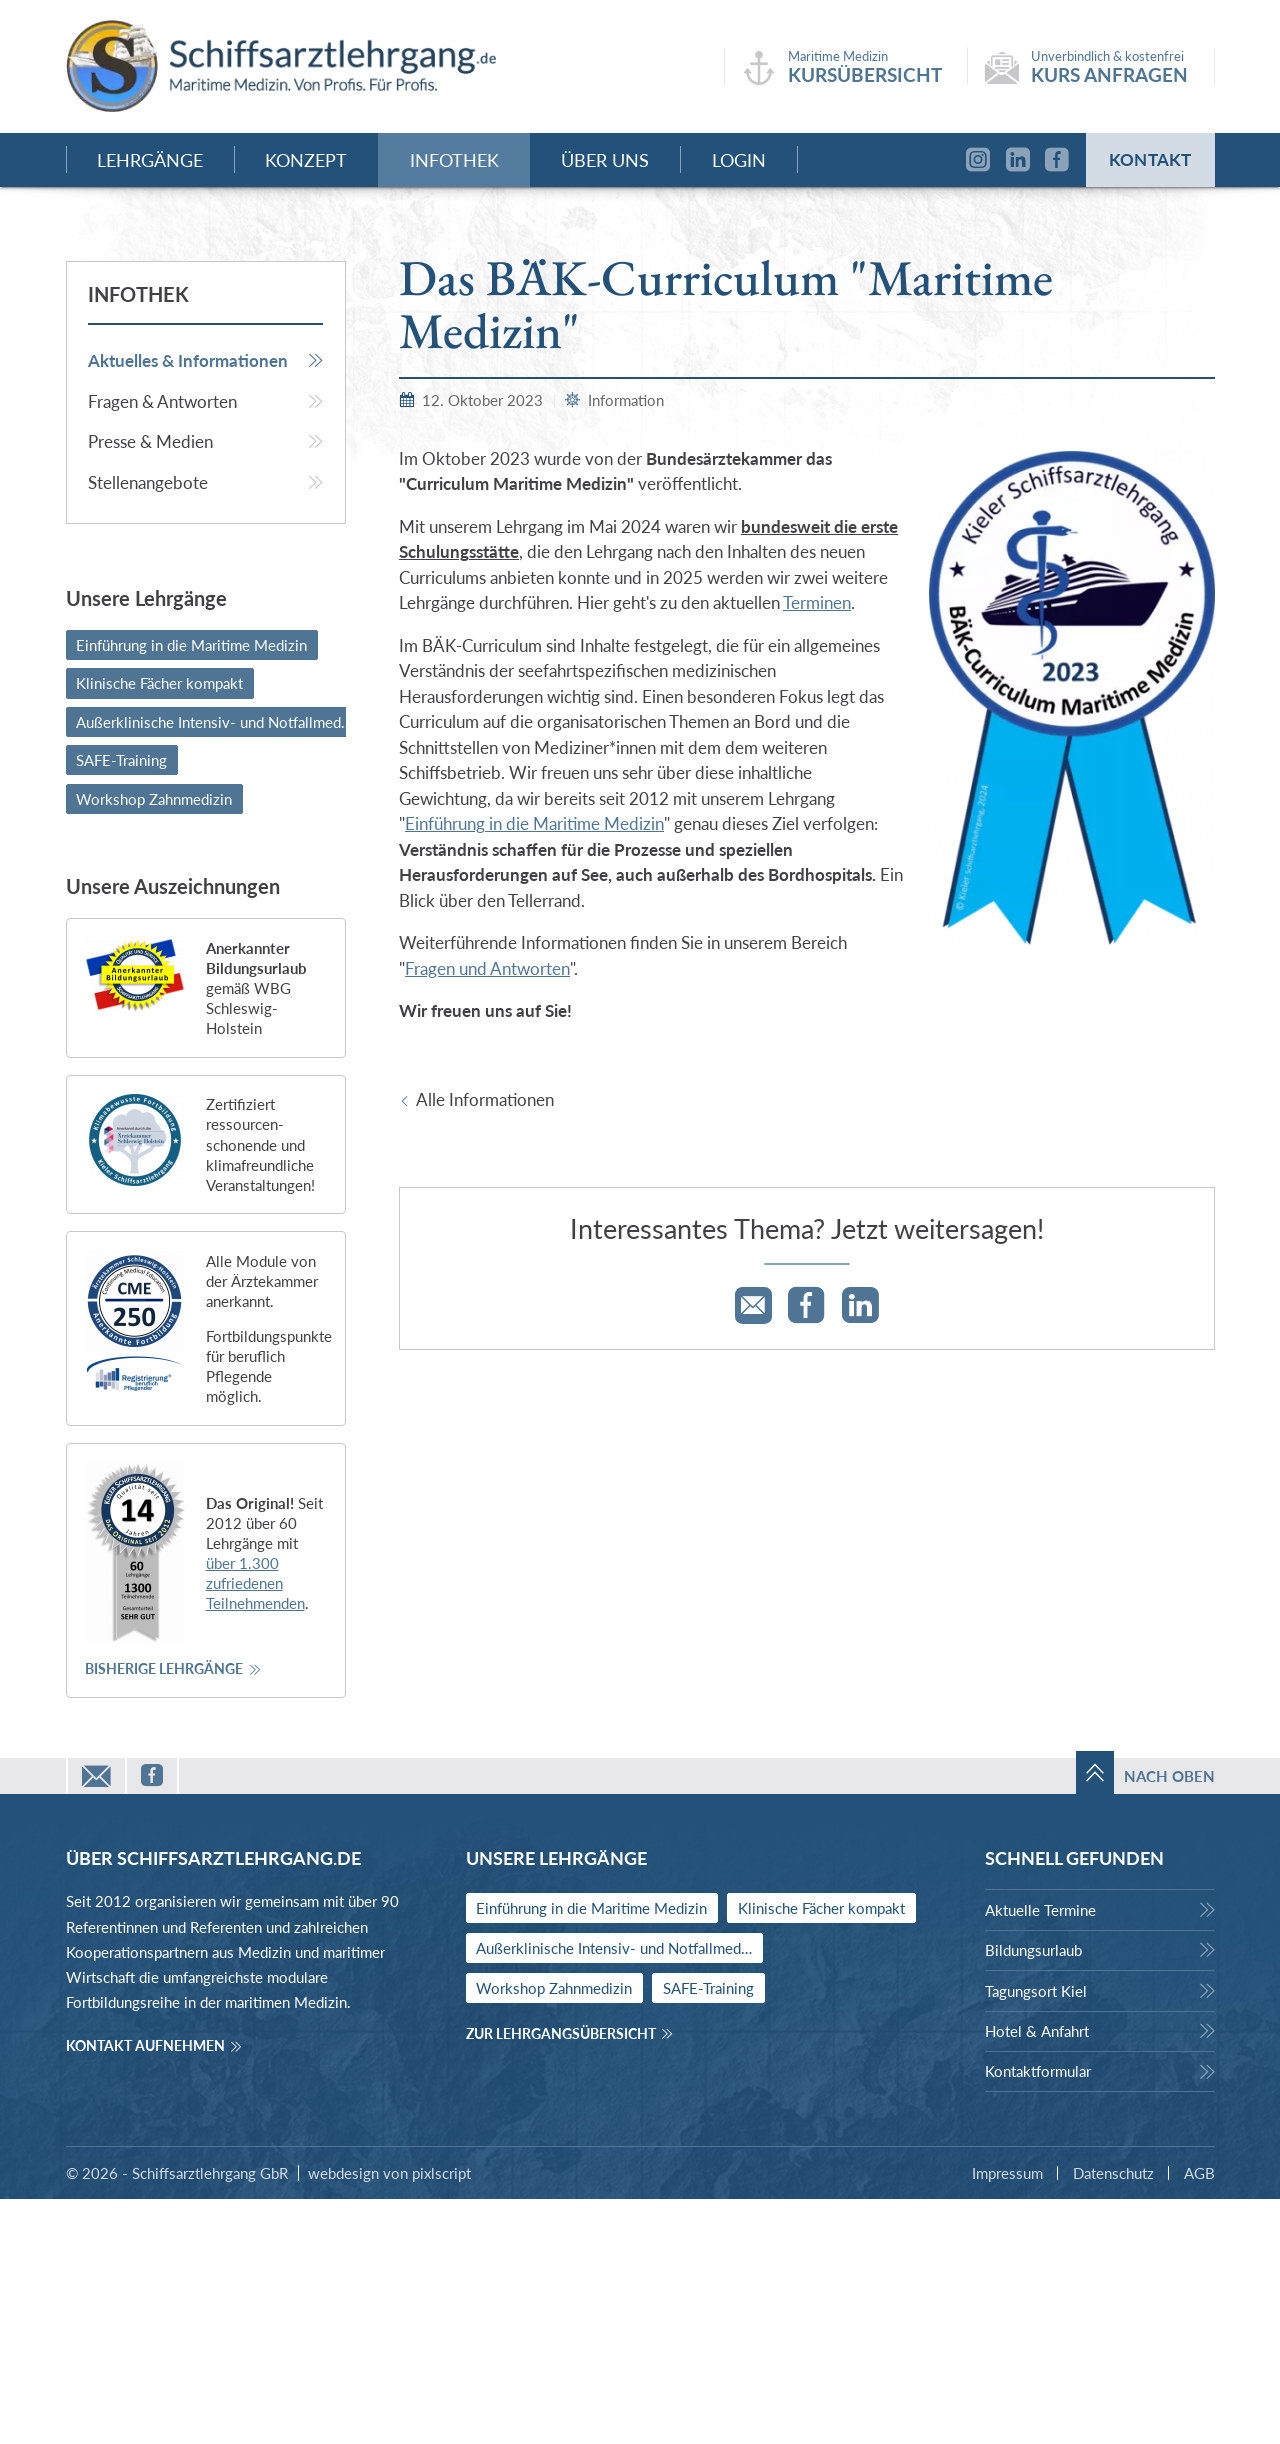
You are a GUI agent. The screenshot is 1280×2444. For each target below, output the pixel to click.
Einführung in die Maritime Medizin (534, 1069)
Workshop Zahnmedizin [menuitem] (154, 1044)
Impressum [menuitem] (1007, 2418)
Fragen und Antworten (487, 1213)
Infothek (138, 540)
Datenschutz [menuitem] (1113, 2418)
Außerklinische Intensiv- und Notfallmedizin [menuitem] (219, 967)
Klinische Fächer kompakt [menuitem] (159, 929)
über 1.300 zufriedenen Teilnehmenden (255, 1828)
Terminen (817, 848)
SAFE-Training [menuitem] (121, 1006)
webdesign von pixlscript (389, 2418)
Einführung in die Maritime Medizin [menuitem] (191, 890)
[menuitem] (206, 606)
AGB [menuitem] (1199, 2418)
